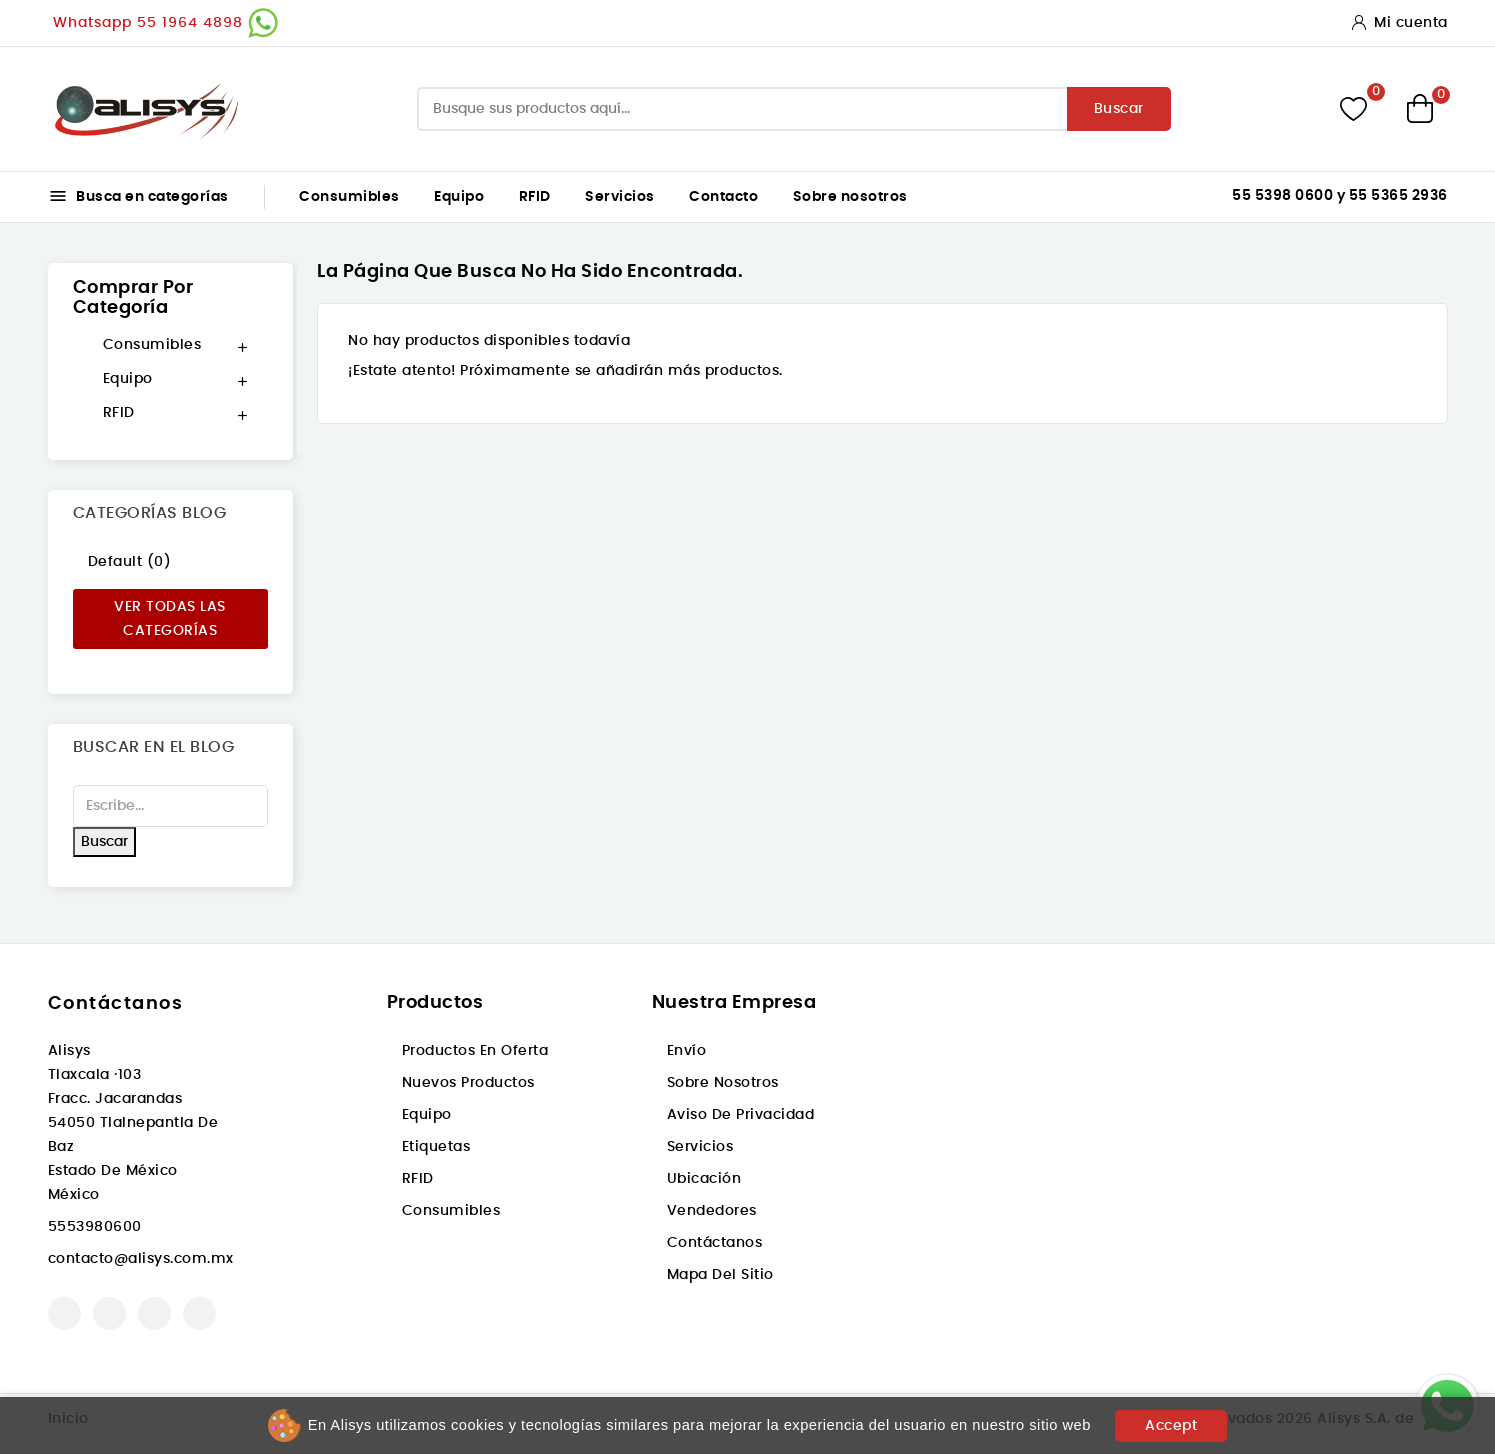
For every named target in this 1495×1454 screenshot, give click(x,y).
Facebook (64, 1313)
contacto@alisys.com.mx (141, 1259)
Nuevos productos (468, 1083)
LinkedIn (199, 1313)
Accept (1171, 1426)
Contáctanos (116, 1004)
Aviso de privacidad (741, 1115)
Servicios (620, 197)
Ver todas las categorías (170, 619)
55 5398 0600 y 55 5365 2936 (1340, 196)
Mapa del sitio (720, 1275)
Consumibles (349, 197)
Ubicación (704, 1179)
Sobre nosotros (850, 197)
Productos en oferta (475, 1051)
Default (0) (130, 562)
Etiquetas (436, 1147)
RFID (535, 197)
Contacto (723, 197)
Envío (687, 1051)
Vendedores (712, 1211)
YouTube (109, 1313)
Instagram (154, 1313)
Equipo (459, 197)
